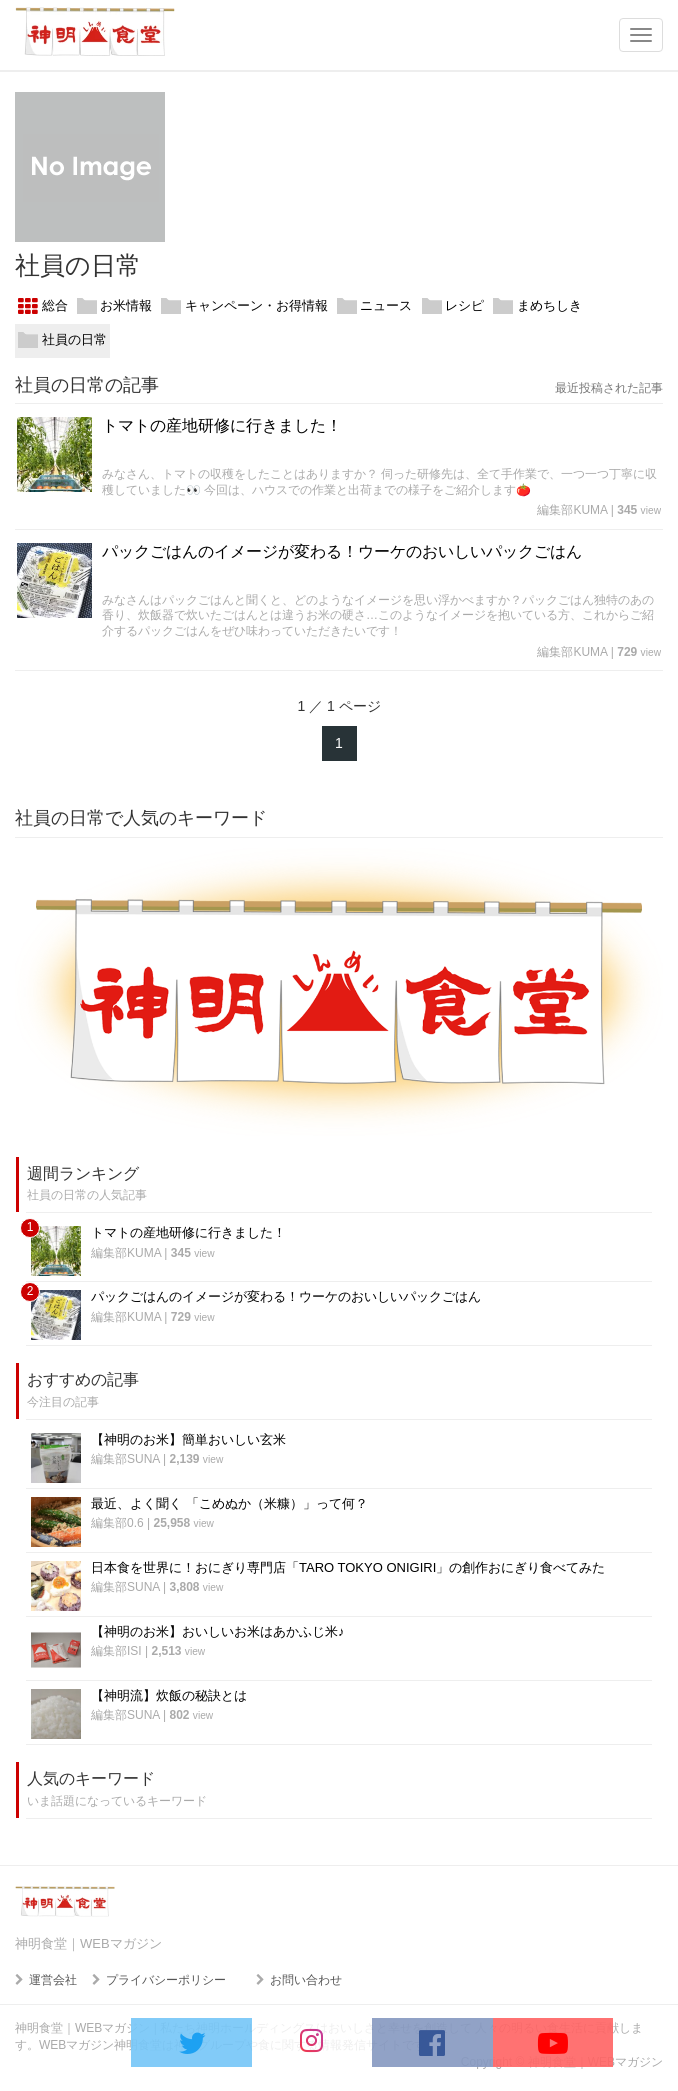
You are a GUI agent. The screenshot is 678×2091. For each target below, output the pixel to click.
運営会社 (53, 1980)
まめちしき (537, 307)
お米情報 (115, 307)
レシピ (453, 307)
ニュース (375, 307)
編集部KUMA (572, 510)
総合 (43, 307)
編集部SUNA (125, 1459)
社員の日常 (62, 341)
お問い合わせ (306, 1980)
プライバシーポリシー (166, 1980)
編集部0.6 (117, 1523)
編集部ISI (116, 1651)
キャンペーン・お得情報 (244, 307)
